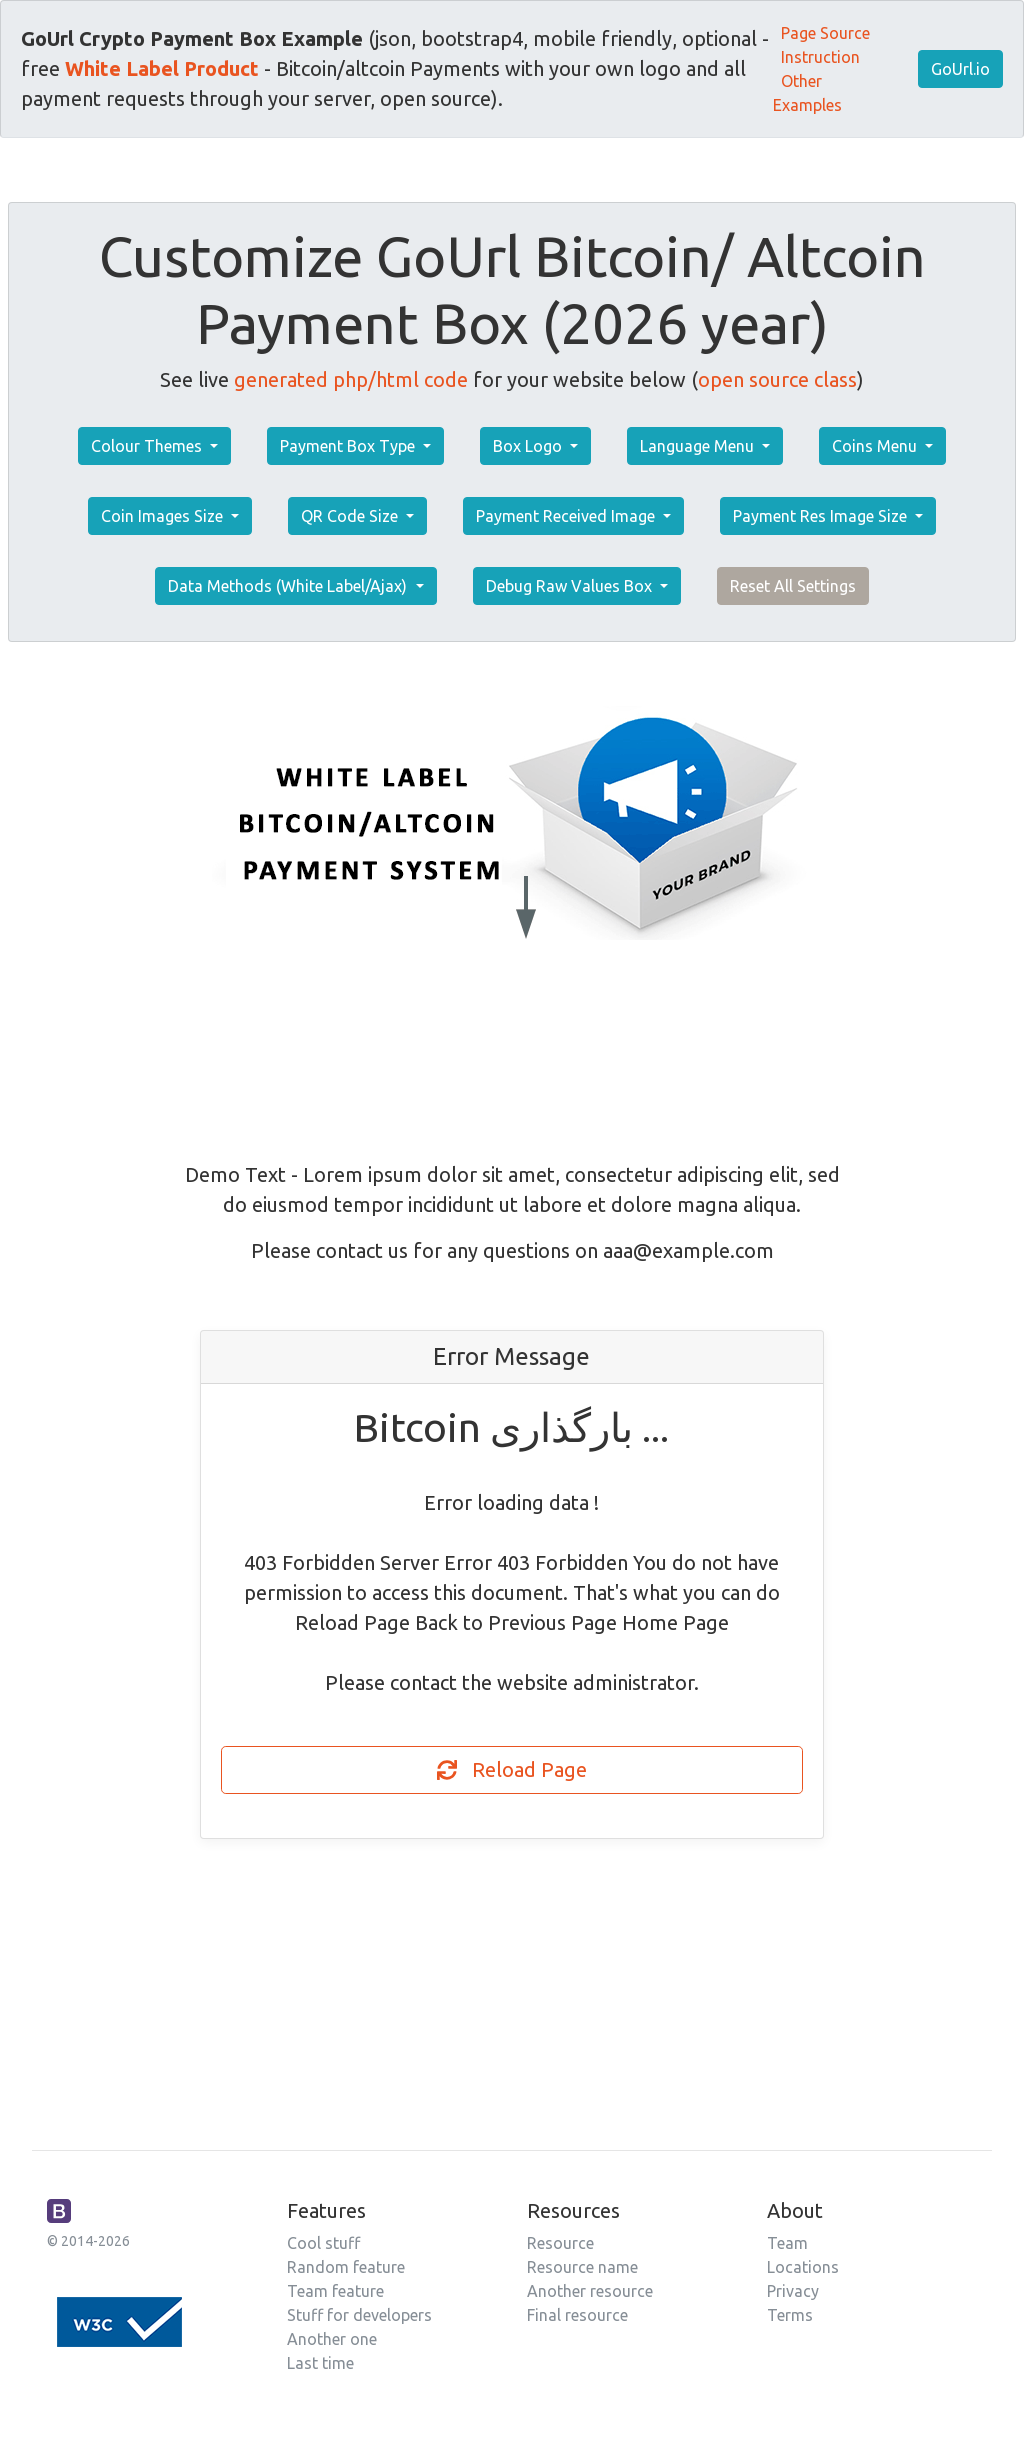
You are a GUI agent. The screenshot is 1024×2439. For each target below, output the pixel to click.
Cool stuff (323, 2243)
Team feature (335, 2291)
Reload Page (512, 1769)
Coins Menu (876, 446)
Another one (332, 2339)
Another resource (590, 2291)
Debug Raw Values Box (571, 586)
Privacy (793, 2291)
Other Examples (807, 93)
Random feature (346, 2267)
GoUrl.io (960, 69)
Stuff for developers (359, 2315)
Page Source (825, 33)
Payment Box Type (349, 446)
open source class (777, 379)
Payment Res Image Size (822, 516)
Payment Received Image (567, 516)
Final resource (577, 2315)
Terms (790, 2315)
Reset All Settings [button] (793, 586)
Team (787, 2243)
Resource (560, 2243)
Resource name (582, 2267)
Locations (803, 2267)
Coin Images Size (164, 516)
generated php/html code (351, 379)
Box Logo (529, 446)
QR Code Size (351, 516)
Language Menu (699, 446)
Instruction (820, 57)
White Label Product (162, 68)
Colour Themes (148, 446)
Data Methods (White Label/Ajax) (289, 586)
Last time (320, 2363)
